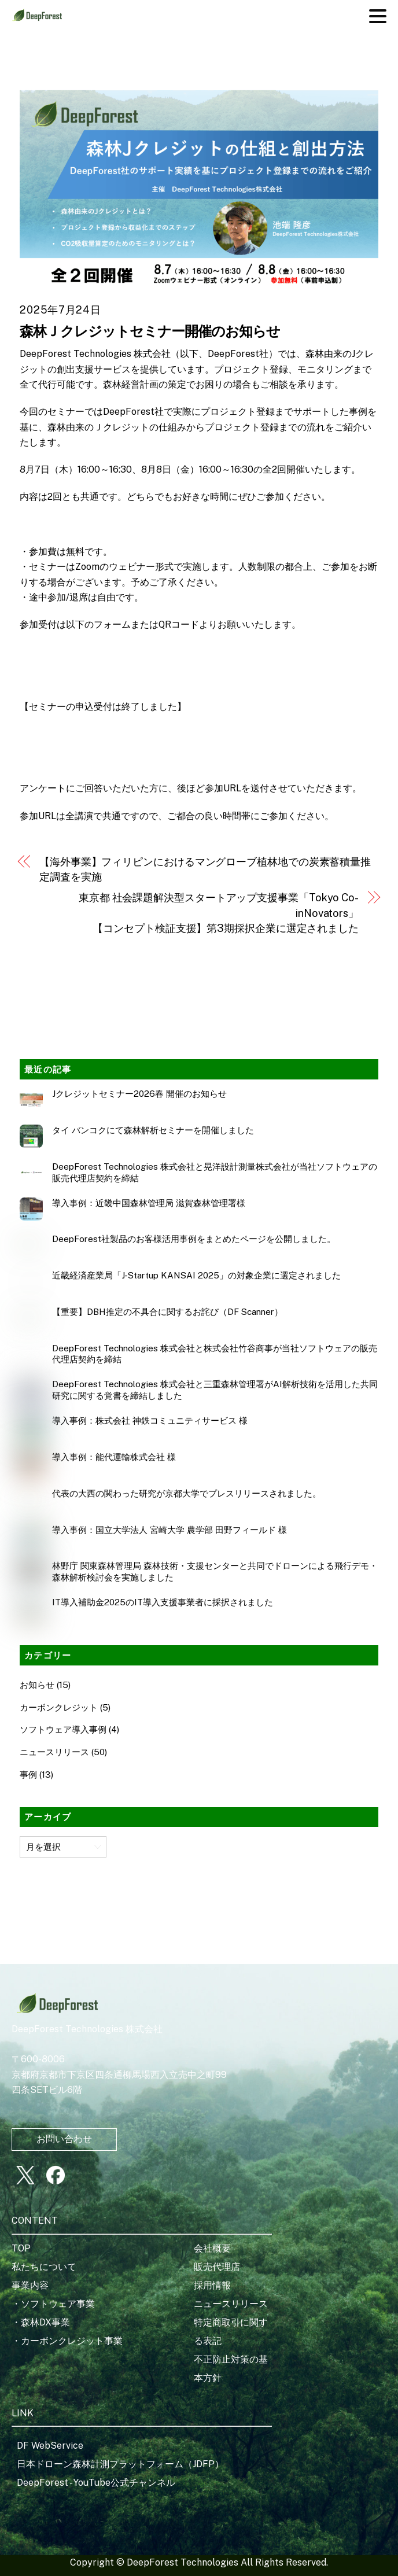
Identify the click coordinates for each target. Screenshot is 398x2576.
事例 (28, 1774)
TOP (21, 2248)
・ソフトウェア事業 (53, 2303)
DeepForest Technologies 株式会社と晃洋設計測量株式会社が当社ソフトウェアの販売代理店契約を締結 (214, 1172)
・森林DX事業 (41, 2322)
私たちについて (44, 2266)
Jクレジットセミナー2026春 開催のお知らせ (139, 1094)
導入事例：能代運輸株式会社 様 (114, 1457)
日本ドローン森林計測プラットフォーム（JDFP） (120, 2464)
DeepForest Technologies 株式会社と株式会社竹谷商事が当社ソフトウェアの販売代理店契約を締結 (214, 1354)
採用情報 (212, 2285)
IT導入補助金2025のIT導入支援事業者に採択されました (162, 1602)
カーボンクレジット (59, 1707)
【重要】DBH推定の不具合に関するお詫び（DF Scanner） (167, 1312)
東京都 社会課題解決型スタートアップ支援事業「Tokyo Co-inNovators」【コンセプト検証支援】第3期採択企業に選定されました (219, 912)
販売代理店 (217, 2266)
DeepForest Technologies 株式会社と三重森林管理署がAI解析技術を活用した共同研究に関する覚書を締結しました (215, 1390)
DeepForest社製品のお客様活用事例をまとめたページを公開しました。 (194, 1239)
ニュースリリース (54, 1752)
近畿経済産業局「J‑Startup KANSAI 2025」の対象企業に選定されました (196, 1275)
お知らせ (37, 1685)
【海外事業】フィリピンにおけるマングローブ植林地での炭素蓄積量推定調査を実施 (205, 869)
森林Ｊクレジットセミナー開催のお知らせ (150, 331)
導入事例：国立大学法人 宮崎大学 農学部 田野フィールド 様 (169, 1530)
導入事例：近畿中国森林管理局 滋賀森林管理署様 (148, 1203)
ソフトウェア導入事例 (63, 1729)
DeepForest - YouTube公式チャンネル (96, 2482)
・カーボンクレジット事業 (67, 2340)
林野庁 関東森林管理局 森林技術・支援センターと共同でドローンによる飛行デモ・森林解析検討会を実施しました (215, 1571)
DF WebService (50, 2445)
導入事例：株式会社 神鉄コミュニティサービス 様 (150, 1420)
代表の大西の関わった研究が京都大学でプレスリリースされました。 (186, 1493)
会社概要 (212, 2248)
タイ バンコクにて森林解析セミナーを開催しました (153, 1130)
